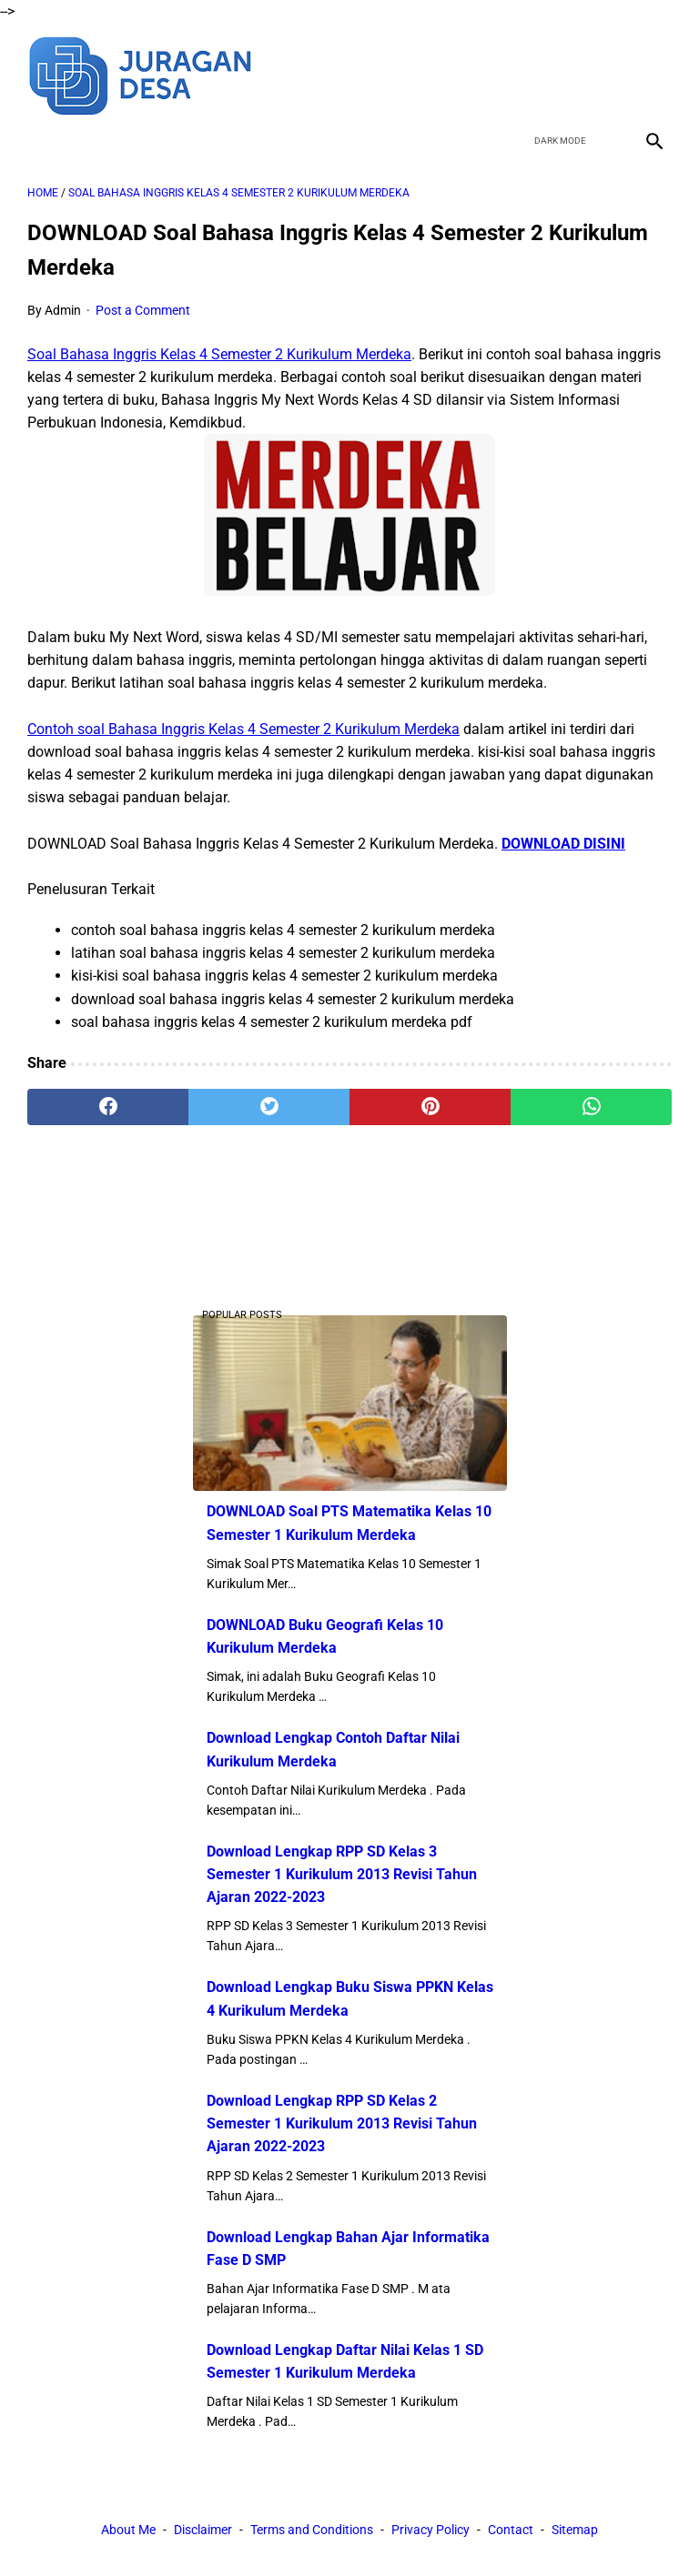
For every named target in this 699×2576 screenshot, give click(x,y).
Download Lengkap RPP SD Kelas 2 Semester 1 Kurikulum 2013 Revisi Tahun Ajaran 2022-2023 (342, 2123)
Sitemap (575, 2529)
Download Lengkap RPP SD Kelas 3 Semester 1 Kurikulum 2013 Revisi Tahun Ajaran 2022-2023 (342, 1874)
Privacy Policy (430, 2529)
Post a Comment (143, 310)
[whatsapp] (591, 1107)
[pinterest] (430, 1107)
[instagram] (652, 74)
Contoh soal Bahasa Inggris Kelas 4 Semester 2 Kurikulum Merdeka (243, 729)
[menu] (38, 140)
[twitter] (566, 74)
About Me (128, 2529)
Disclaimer (203, 2529)
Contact (510, 2529)
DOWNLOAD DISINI (563, 843)
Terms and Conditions (311, 2529)
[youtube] (609, 74)
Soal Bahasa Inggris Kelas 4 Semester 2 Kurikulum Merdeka (219, 354)
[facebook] (523, 74)
